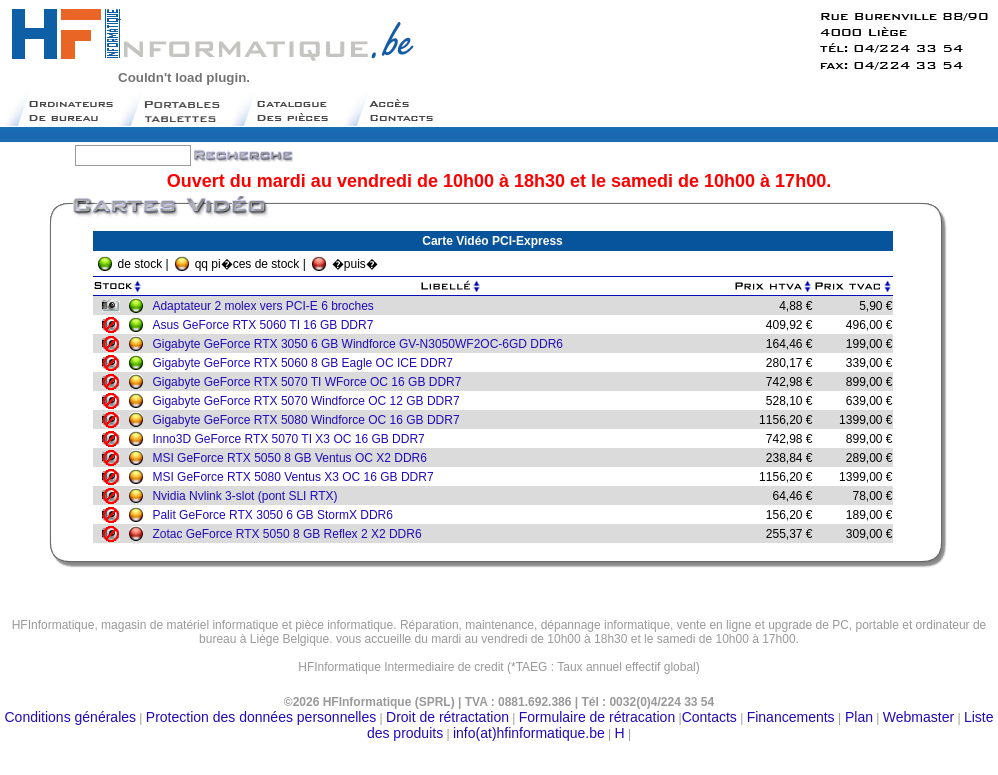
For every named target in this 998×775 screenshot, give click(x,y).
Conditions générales (71, 717)
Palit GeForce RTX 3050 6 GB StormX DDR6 (277, 515)
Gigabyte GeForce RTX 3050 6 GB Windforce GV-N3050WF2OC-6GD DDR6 (362, 344)
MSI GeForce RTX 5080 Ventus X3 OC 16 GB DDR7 (297, 477)
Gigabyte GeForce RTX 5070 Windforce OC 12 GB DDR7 (310, 401)
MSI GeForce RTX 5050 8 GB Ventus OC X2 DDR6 (294, 458)
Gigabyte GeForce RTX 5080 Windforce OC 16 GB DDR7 (310, 420)
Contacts (709, 717)
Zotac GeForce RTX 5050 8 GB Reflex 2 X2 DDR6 (291, 534)
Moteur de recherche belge (499, 674)
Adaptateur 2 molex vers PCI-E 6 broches (267, 306)
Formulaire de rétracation (597, 717)
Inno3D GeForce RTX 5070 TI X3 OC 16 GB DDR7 (293, 439)
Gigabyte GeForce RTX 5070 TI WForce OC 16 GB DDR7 (311, 382)
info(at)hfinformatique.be (529, 733)
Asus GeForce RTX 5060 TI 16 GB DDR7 (267, 325)
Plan (857, 717)
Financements (791, 717)
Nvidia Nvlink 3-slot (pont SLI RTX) (249, 496)
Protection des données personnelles (261, 717)
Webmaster (918, 717)
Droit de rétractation (447, 717)
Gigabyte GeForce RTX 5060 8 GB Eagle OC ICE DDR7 (307, 363)
